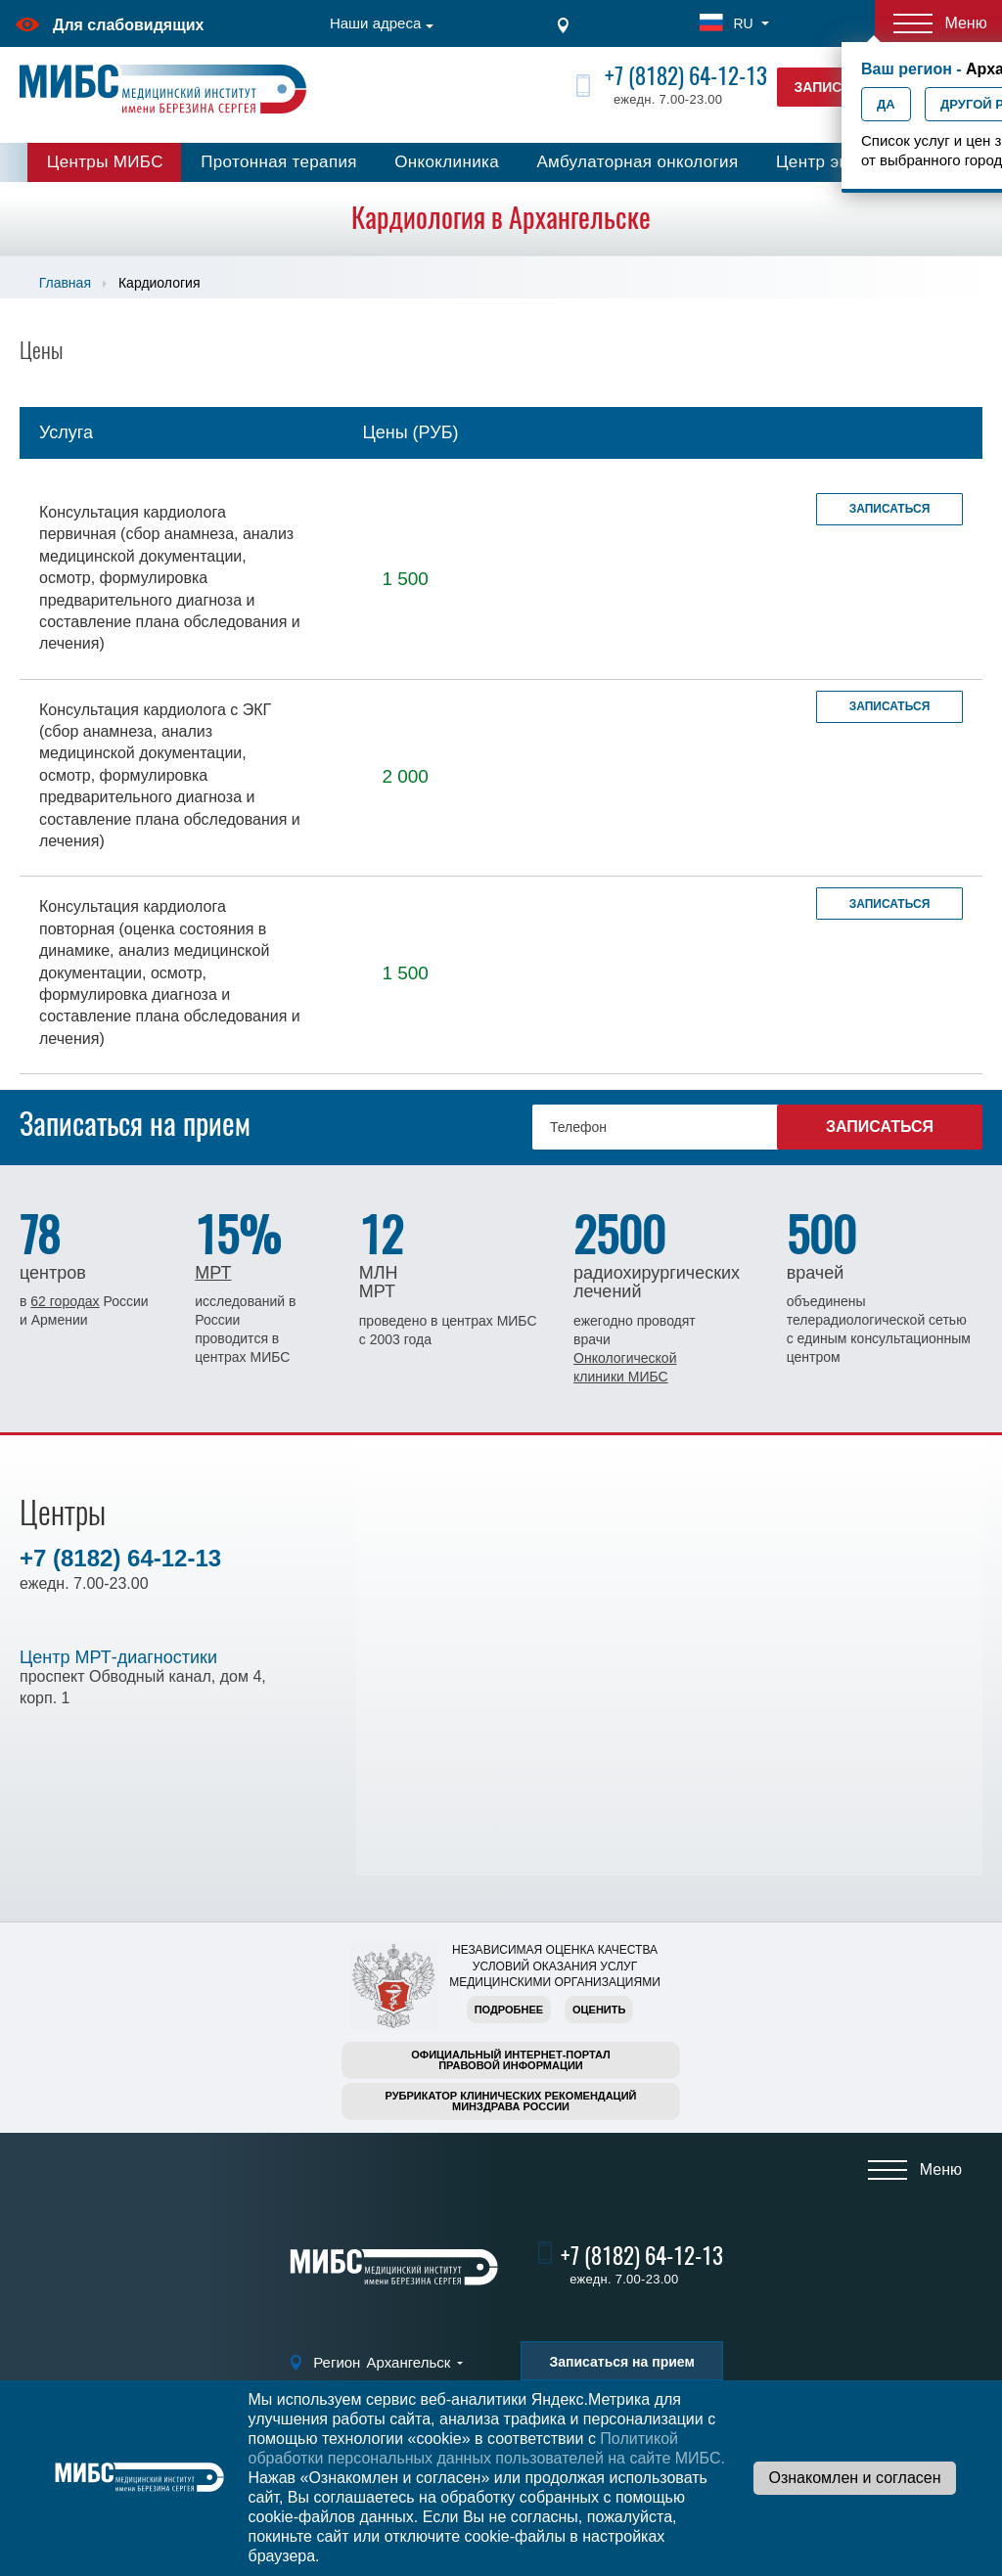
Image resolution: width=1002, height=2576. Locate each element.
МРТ (213, 1273)
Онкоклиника (446, 162)
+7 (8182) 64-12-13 (686, 76)
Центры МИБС (105, 162)
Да (886, 104)
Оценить (598, 2009)
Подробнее (509, 2009)
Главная (65, 283)
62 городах (64, 1301)
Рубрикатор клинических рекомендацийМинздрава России (511, 2101)
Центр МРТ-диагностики (118, 1657)
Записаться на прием (621, 2362)
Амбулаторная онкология (637, 162)
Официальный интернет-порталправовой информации (511, 2060)
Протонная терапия (279, 162)
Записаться (890, 509)
